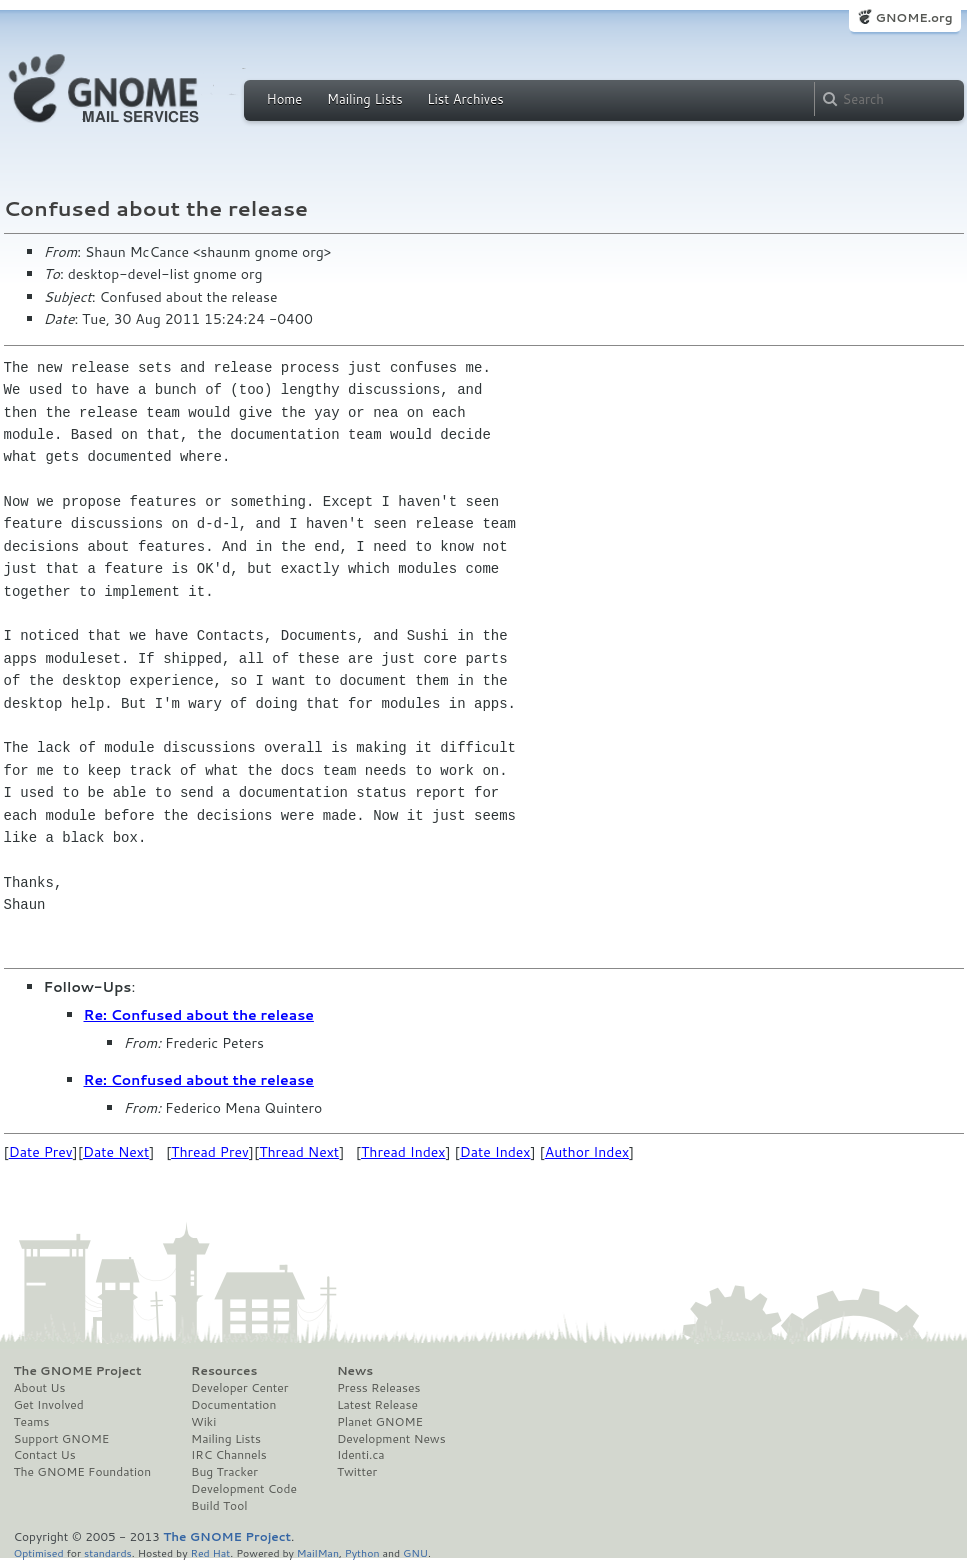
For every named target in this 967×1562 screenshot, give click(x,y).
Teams (32, 1422)
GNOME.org (913, 17)
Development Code (244, 1489)
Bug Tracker (224, 1472)
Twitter (357, 1472)
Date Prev (41, 1152)
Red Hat (210, 1552)
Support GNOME (62, 1439)
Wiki (203, 1422)
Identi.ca (361, 1455)
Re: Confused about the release (199, 1015)
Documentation (233, 1405)
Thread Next (299, 1152)
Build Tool (219, 1506)
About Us (40, 1388)
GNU (415, 1552)
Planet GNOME (380, 1422)
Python (362, 1552)
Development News (391, 1439)
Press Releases (378, 1388)
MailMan (318, 1552)
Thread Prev (210, 1152)
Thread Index (403, 1152)
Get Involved (49, 1405)
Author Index (587, 1152)
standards (108, 1552)
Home (285, 99)
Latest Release (377, 1405)
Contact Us (45, 1455)
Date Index (495, 1152)
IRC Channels (229, 1455)
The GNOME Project (78, 1371)
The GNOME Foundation (83, 1472)
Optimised (39, 1552)
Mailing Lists (365, 99)
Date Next (116, 1152)
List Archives (465, 99)
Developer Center (239, 1388)
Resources (224, 1371)
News (355, 1371)
